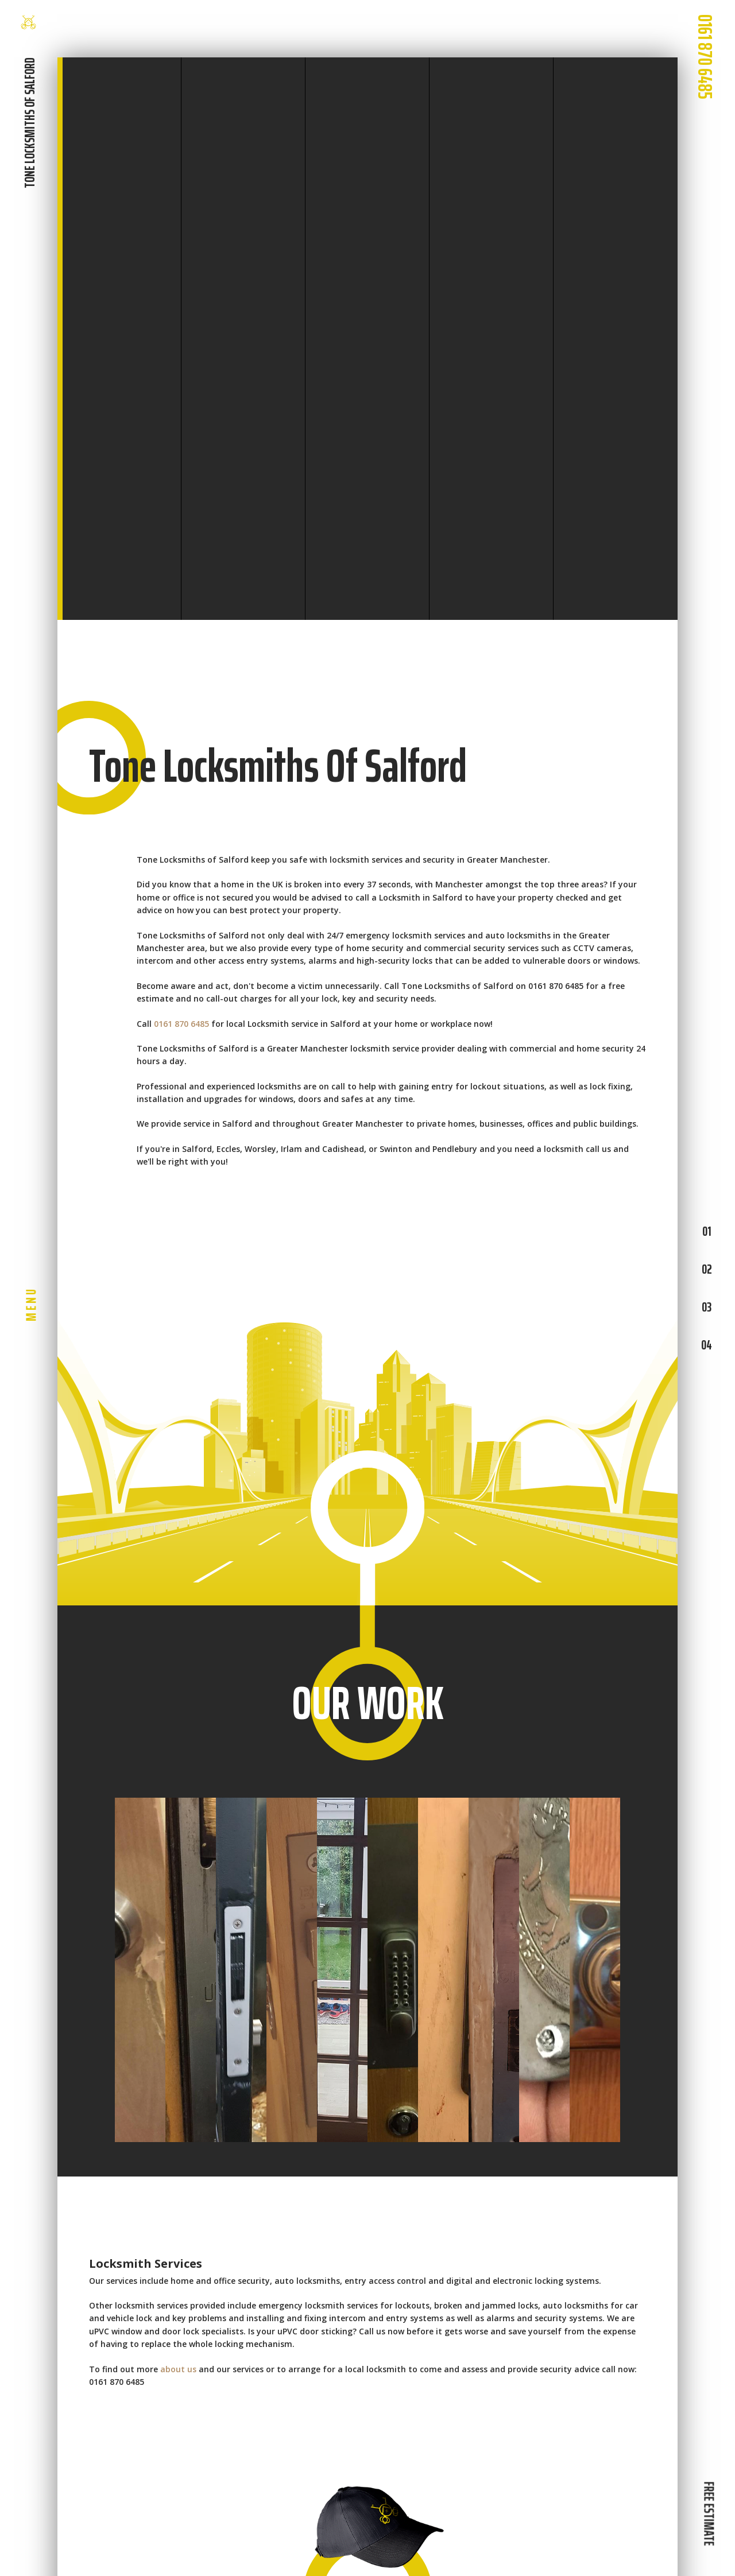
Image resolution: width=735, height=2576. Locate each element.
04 (707, 1344)
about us (178, 2369)
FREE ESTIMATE (708, 2513)
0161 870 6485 (181, 1023)
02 (707, 1269)
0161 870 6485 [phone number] (705, 56)
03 (707, 1307)
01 (707, 1231)
